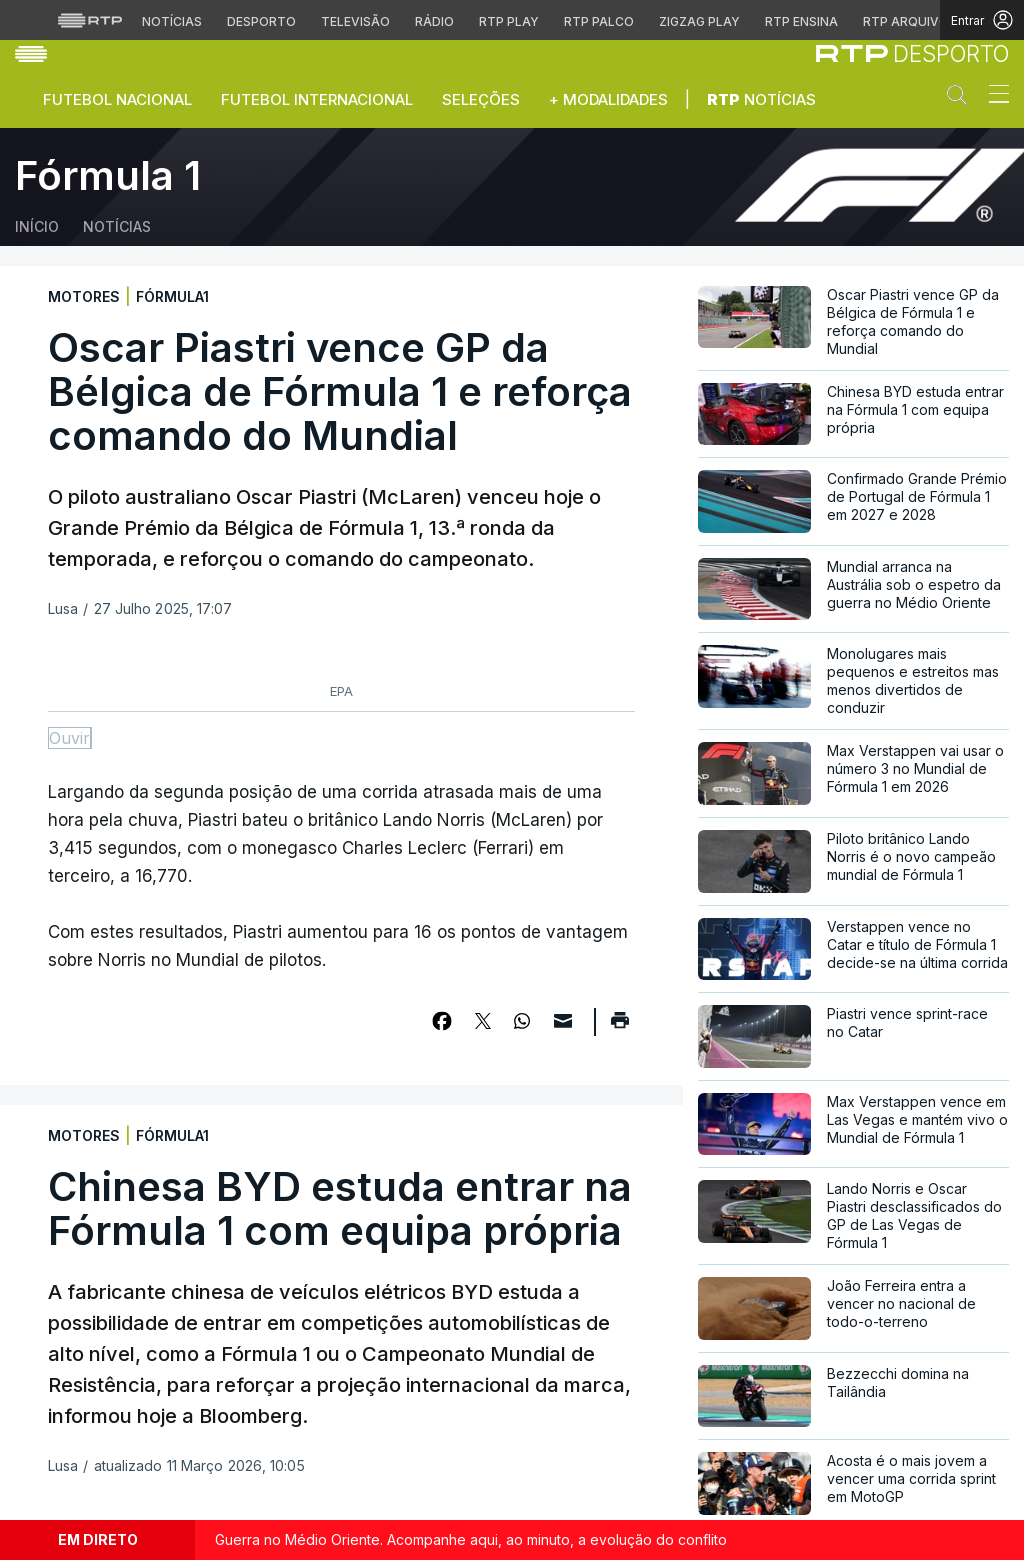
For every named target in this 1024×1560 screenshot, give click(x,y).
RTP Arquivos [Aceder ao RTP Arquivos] (910, 21)
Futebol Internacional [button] (317, 99)
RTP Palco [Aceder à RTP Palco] (599, 21)
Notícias (761, 99)
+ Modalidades (608, 99)
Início (37, 226)
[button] (962, 99)
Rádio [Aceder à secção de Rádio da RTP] (434, 21)
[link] (912, 53)
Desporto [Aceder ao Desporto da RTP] (261, 21)
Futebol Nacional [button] (117, 99)
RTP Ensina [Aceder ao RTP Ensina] (801, 21)
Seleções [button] (481, 99)
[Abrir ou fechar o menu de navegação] (993, 97)
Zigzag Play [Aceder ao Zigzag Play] (699, 21)
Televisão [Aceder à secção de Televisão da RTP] (355, 21)
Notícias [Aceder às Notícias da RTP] (172, 21)
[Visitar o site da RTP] (90, 20)
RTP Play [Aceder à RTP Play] (509, 21)
